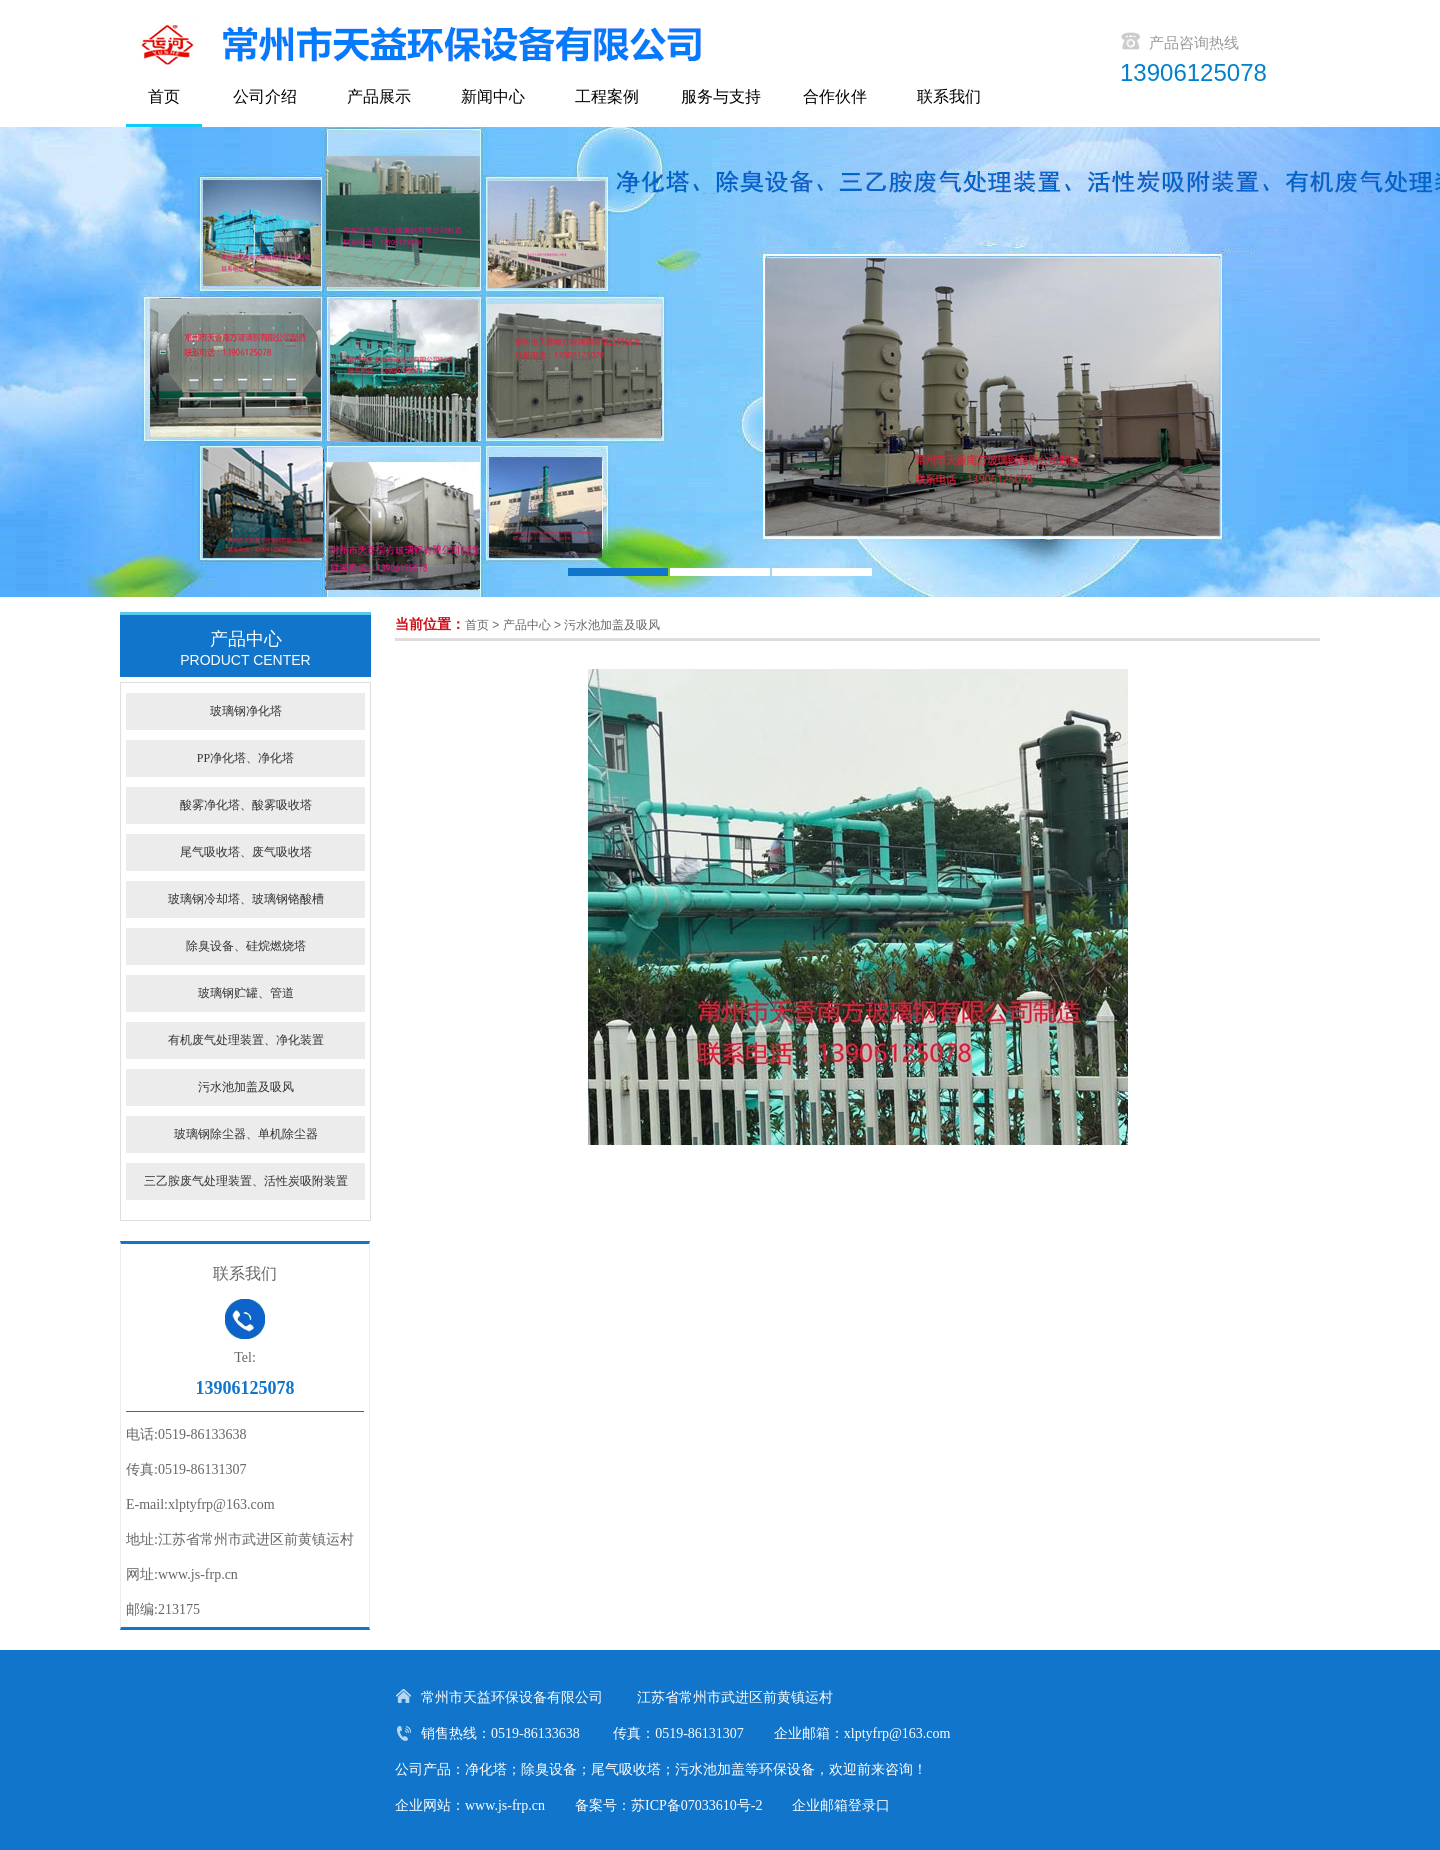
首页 (477, 625)
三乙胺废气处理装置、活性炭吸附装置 (246, 1181)
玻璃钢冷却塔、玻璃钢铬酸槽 (246, 899)
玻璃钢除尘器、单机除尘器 (246, 1134)
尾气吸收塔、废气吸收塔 (246, 852)
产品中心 (527, 625)
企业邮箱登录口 (841, 1805)
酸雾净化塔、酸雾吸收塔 (246, 805)
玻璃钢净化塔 (246, 711)
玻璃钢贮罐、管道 (246, 993)
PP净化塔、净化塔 (245, 758)
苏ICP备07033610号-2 (696, 1805)
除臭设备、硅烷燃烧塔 (246, 946)
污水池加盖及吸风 (612, 625)
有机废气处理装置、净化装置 (246, 1040)
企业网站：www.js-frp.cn (470, 1805)
